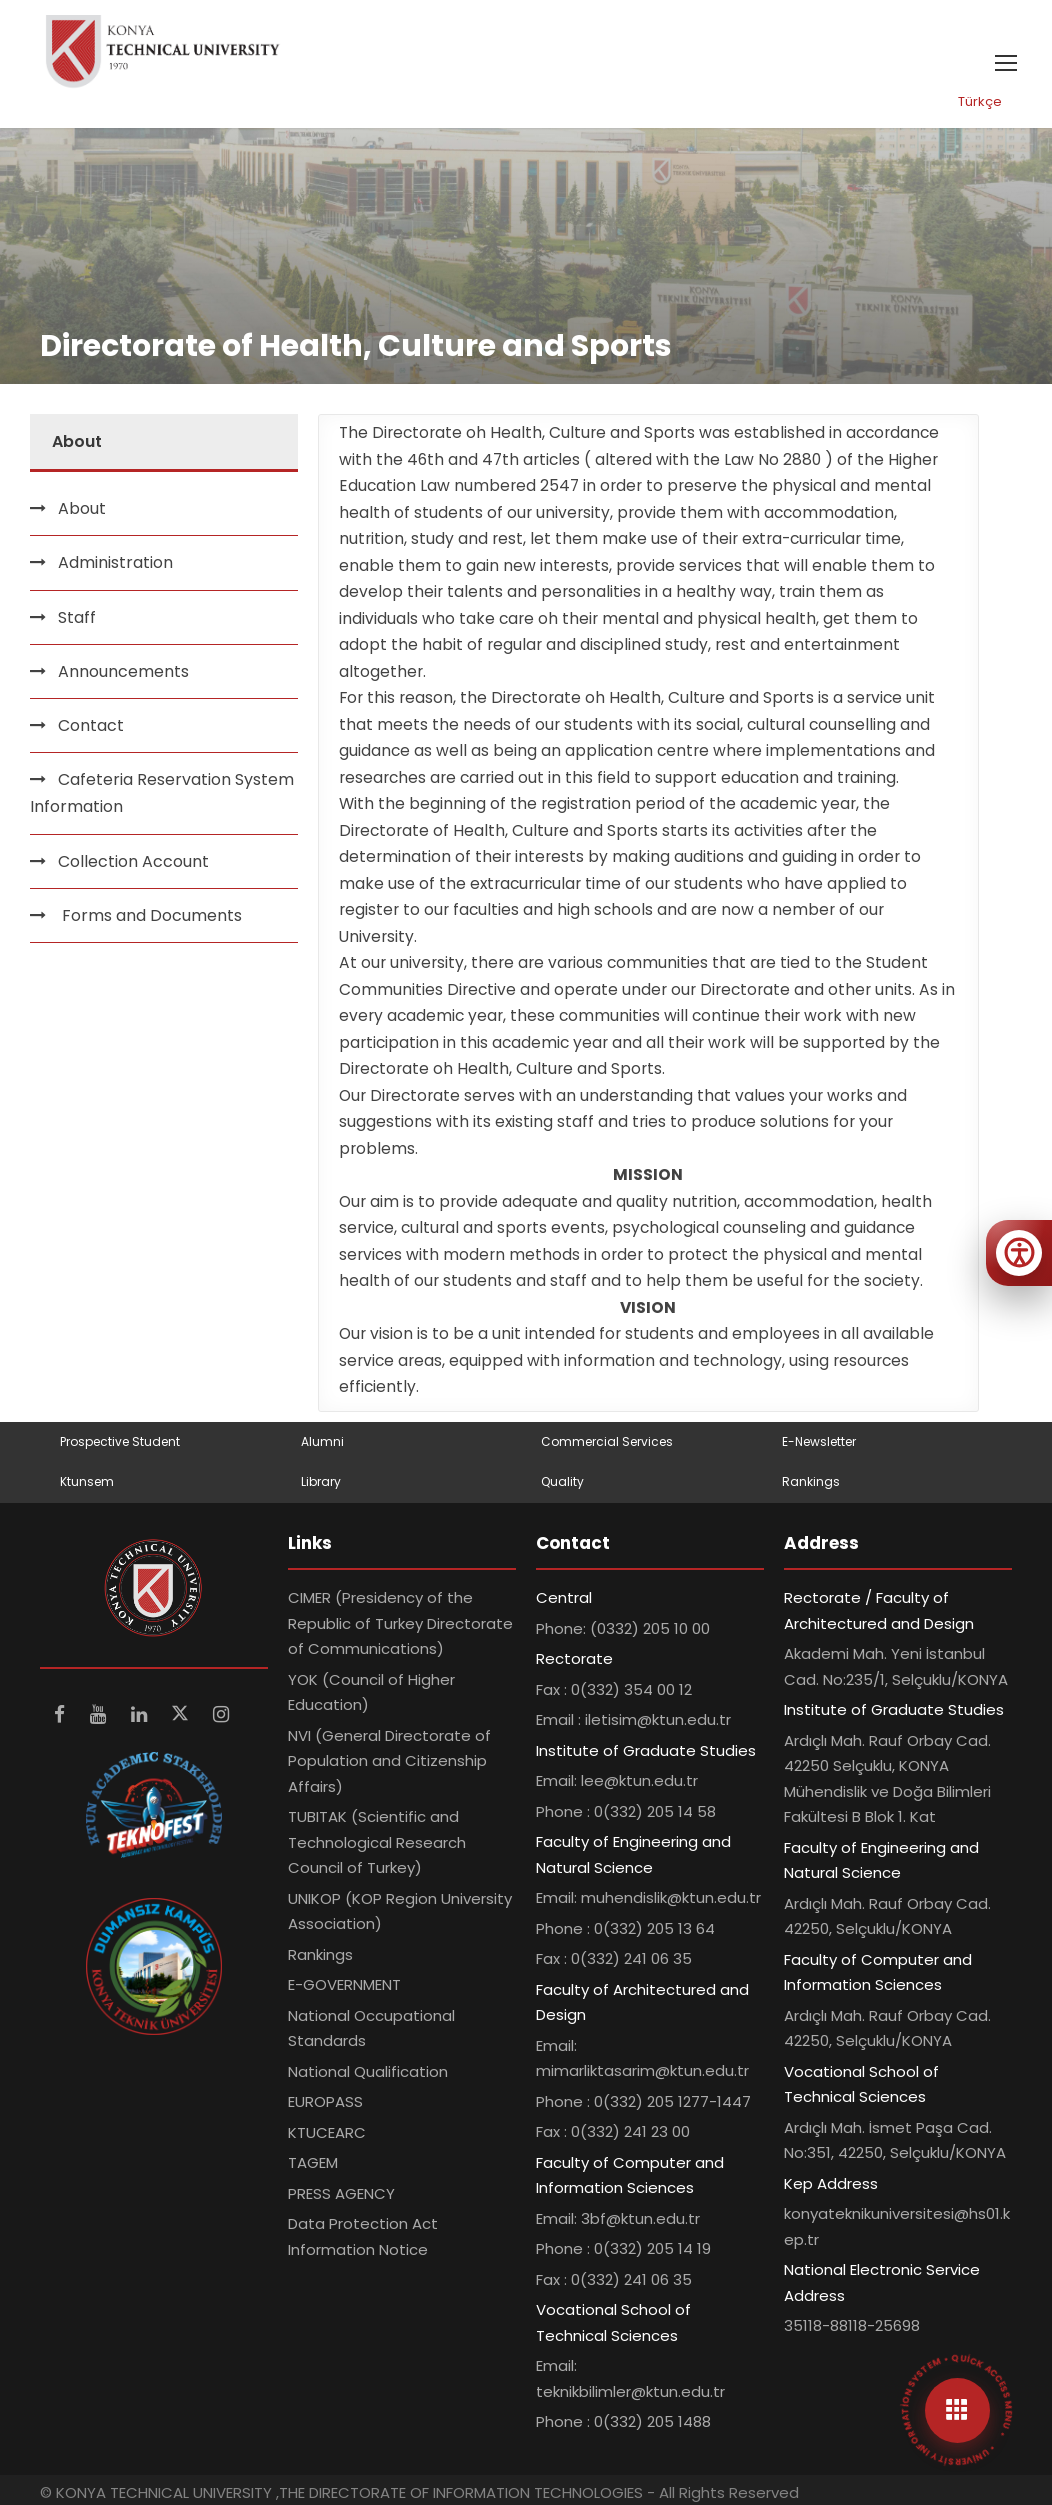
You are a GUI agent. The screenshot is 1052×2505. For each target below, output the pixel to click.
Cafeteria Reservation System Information (162, 793)
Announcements (123, 671)
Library (321, 1481)
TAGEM (313, 2162)
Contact (91, 725)
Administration (115, 562)
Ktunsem (87, 1481)
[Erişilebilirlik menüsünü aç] (1019, 1253)
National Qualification (368, 2071)
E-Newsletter (819, 1441)
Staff (77, 617)
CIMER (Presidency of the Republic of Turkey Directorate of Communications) (400, 1623)
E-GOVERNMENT (344, 1984)
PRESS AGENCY (341, 2193)
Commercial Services (607, 1441)
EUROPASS (325, 2101)
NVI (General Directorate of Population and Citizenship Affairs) (389, 1761)
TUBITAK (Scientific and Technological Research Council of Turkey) (377, 1842)
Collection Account (133, 861)
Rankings (811, 1481)
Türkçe (980, 101)
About (82, 508)
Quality (562, 1481)
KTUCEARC (327, 2132)
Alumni (322, 1441)
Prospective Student (120, 1441)
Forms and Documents (150, 915)
